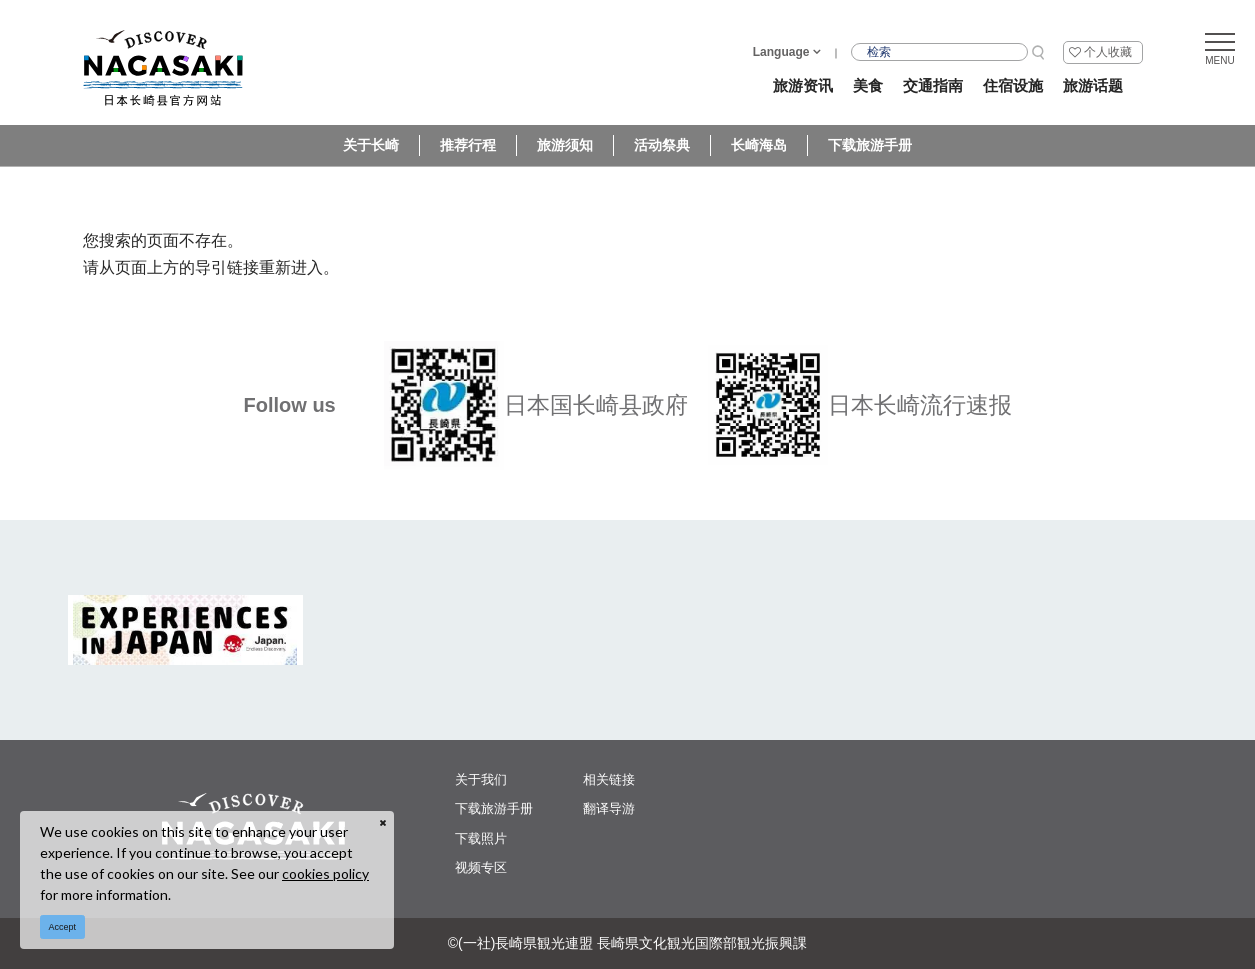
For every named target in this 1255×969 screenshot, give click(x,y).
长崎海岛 (759, 145)
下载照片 (481, 838)
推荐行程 (468, 145)
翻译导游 (609, 808)
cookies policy (325, 873)
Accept (63, 927)
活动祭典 (662, 145)
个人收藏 (1108, 52)
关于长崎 (371, 145)
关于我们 (481, 779)
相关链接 (609, 779)
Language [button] (781, 52)
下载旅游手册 (870, 145)
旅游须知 (565, 145)
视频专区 (481, 867)
